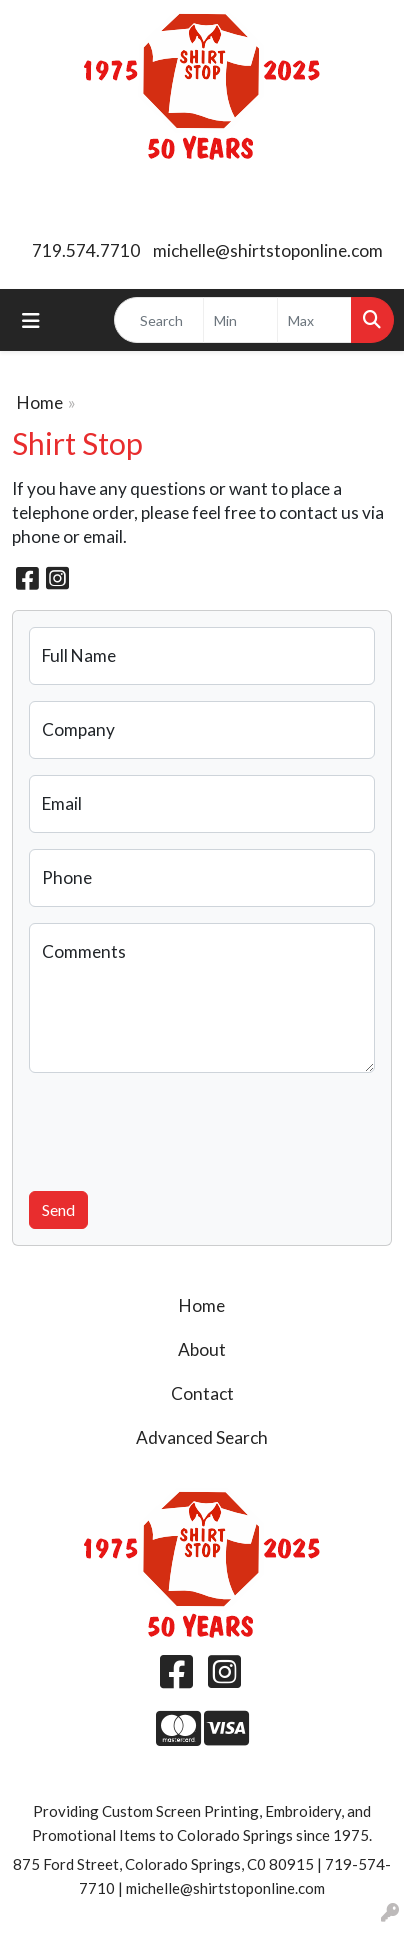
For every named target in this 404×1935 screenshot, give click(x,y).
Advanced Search (202, 1437)
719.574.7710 (86, 250)
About (202, 1349)
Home (40, 402)
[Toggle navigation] (31, 320)
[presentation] (181, 1128)
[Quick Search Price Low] (240, 320)
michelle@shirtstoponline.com (268, 250)
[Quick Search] (159, 320)
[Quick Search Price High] (314, 320)
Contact (202, 1393)
